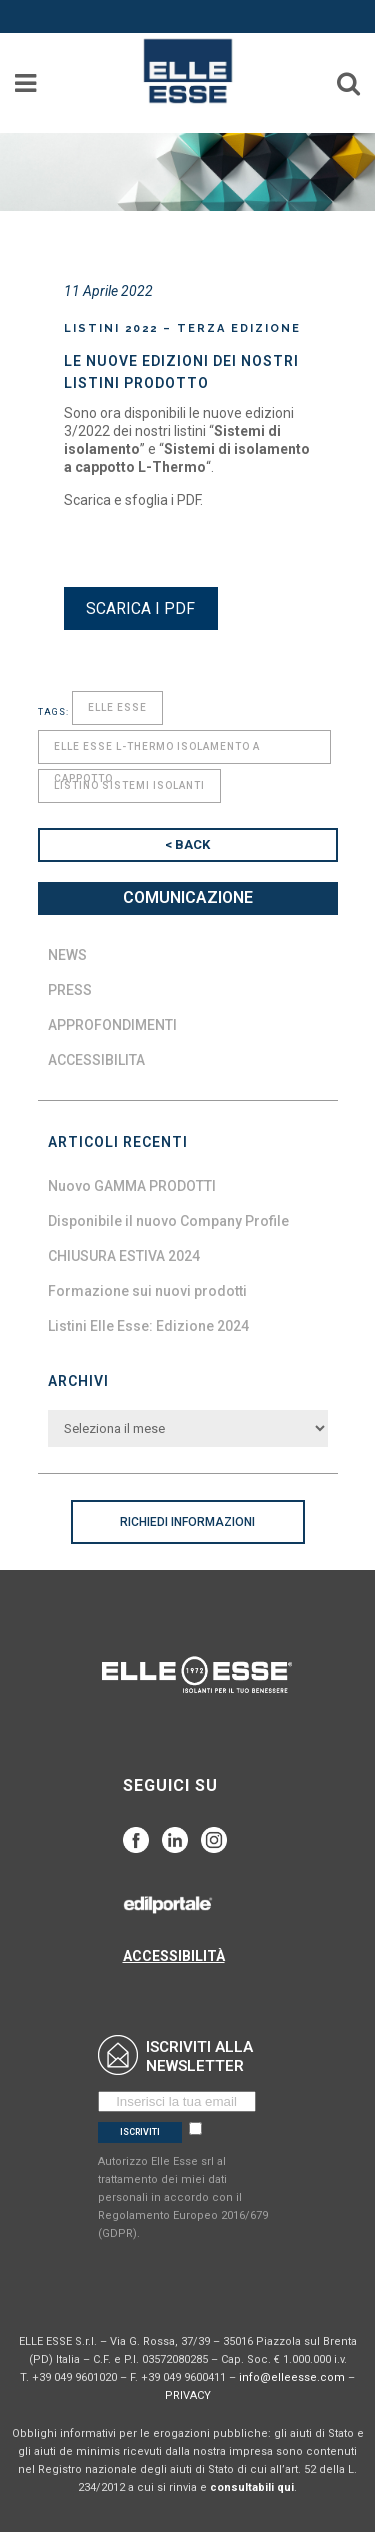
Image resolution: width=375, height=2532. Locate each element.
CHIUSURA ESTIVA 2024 (124, 1256)
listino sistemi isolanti (129, 785)
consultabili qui (252, 2487)
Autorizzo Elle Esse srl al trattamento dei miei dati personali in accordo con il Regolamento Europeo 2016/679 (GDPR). (183, 2197)
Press (70, 990)
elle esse (117, 707)
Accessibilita (96, 1060)
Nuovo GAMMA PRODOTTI (132, 1186)
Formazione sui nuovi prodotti (147, 1291)
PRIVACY (188, 2395)
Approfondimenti (112, 1025)
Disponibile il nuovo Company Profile (168, 1221)
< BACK (187, 844)
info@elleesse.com (292, 2377)
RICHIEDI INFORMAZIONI (187, 1522)
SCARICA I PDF (140, 608)
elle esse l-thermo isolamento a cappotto (157, 752)
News (67, 955)
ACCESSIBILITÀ (174, 1956)
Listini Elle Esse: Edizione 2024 (148, 1326)
